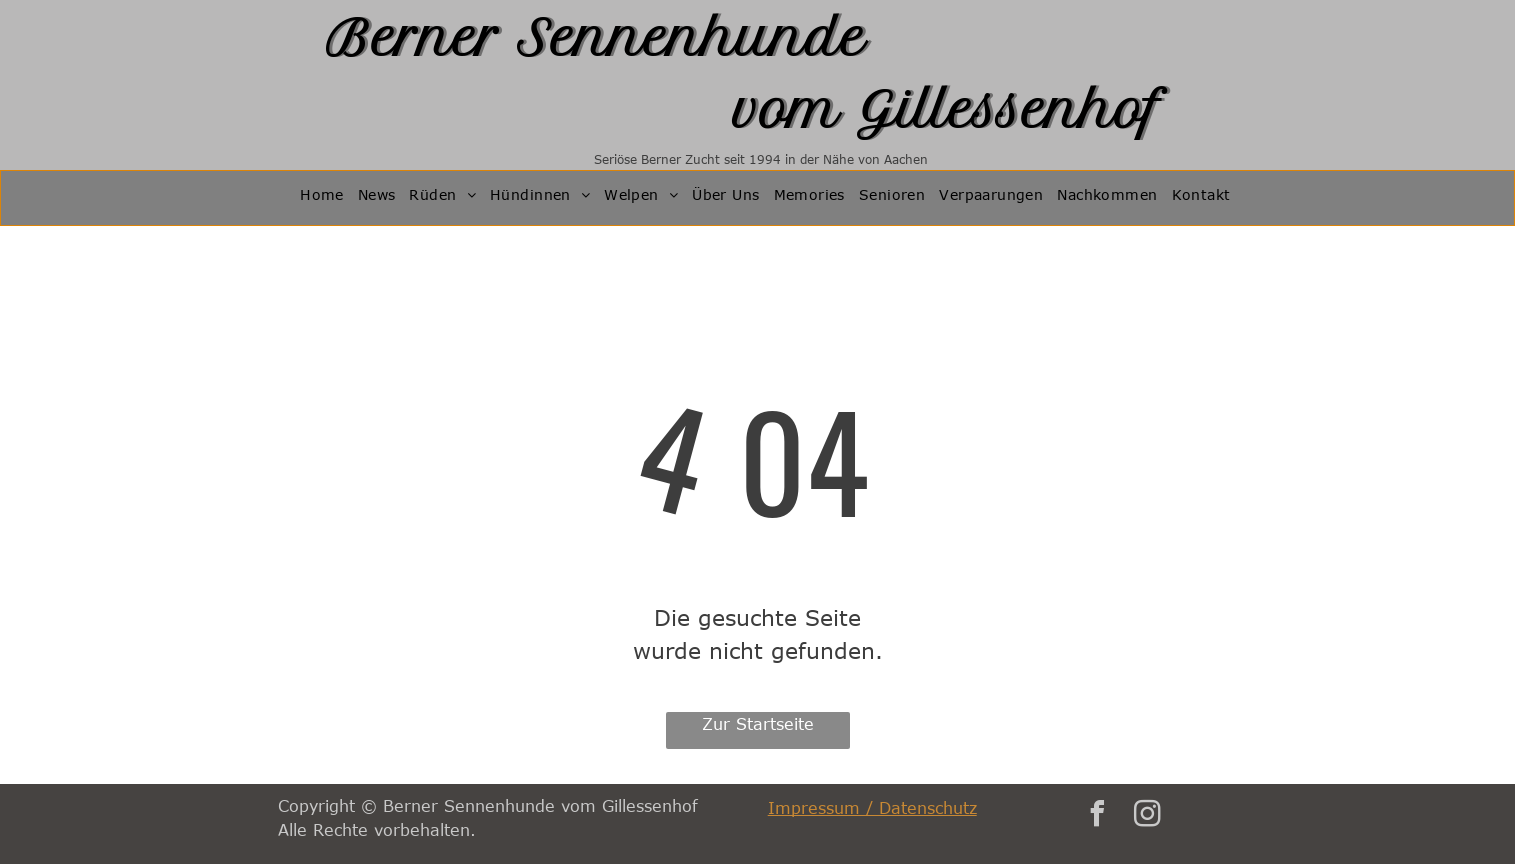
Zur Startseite (758, 724)
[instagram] (1148, 816)
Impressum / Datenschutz (872, 808)
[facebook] (1098, 816)
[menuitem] (322, 198)
